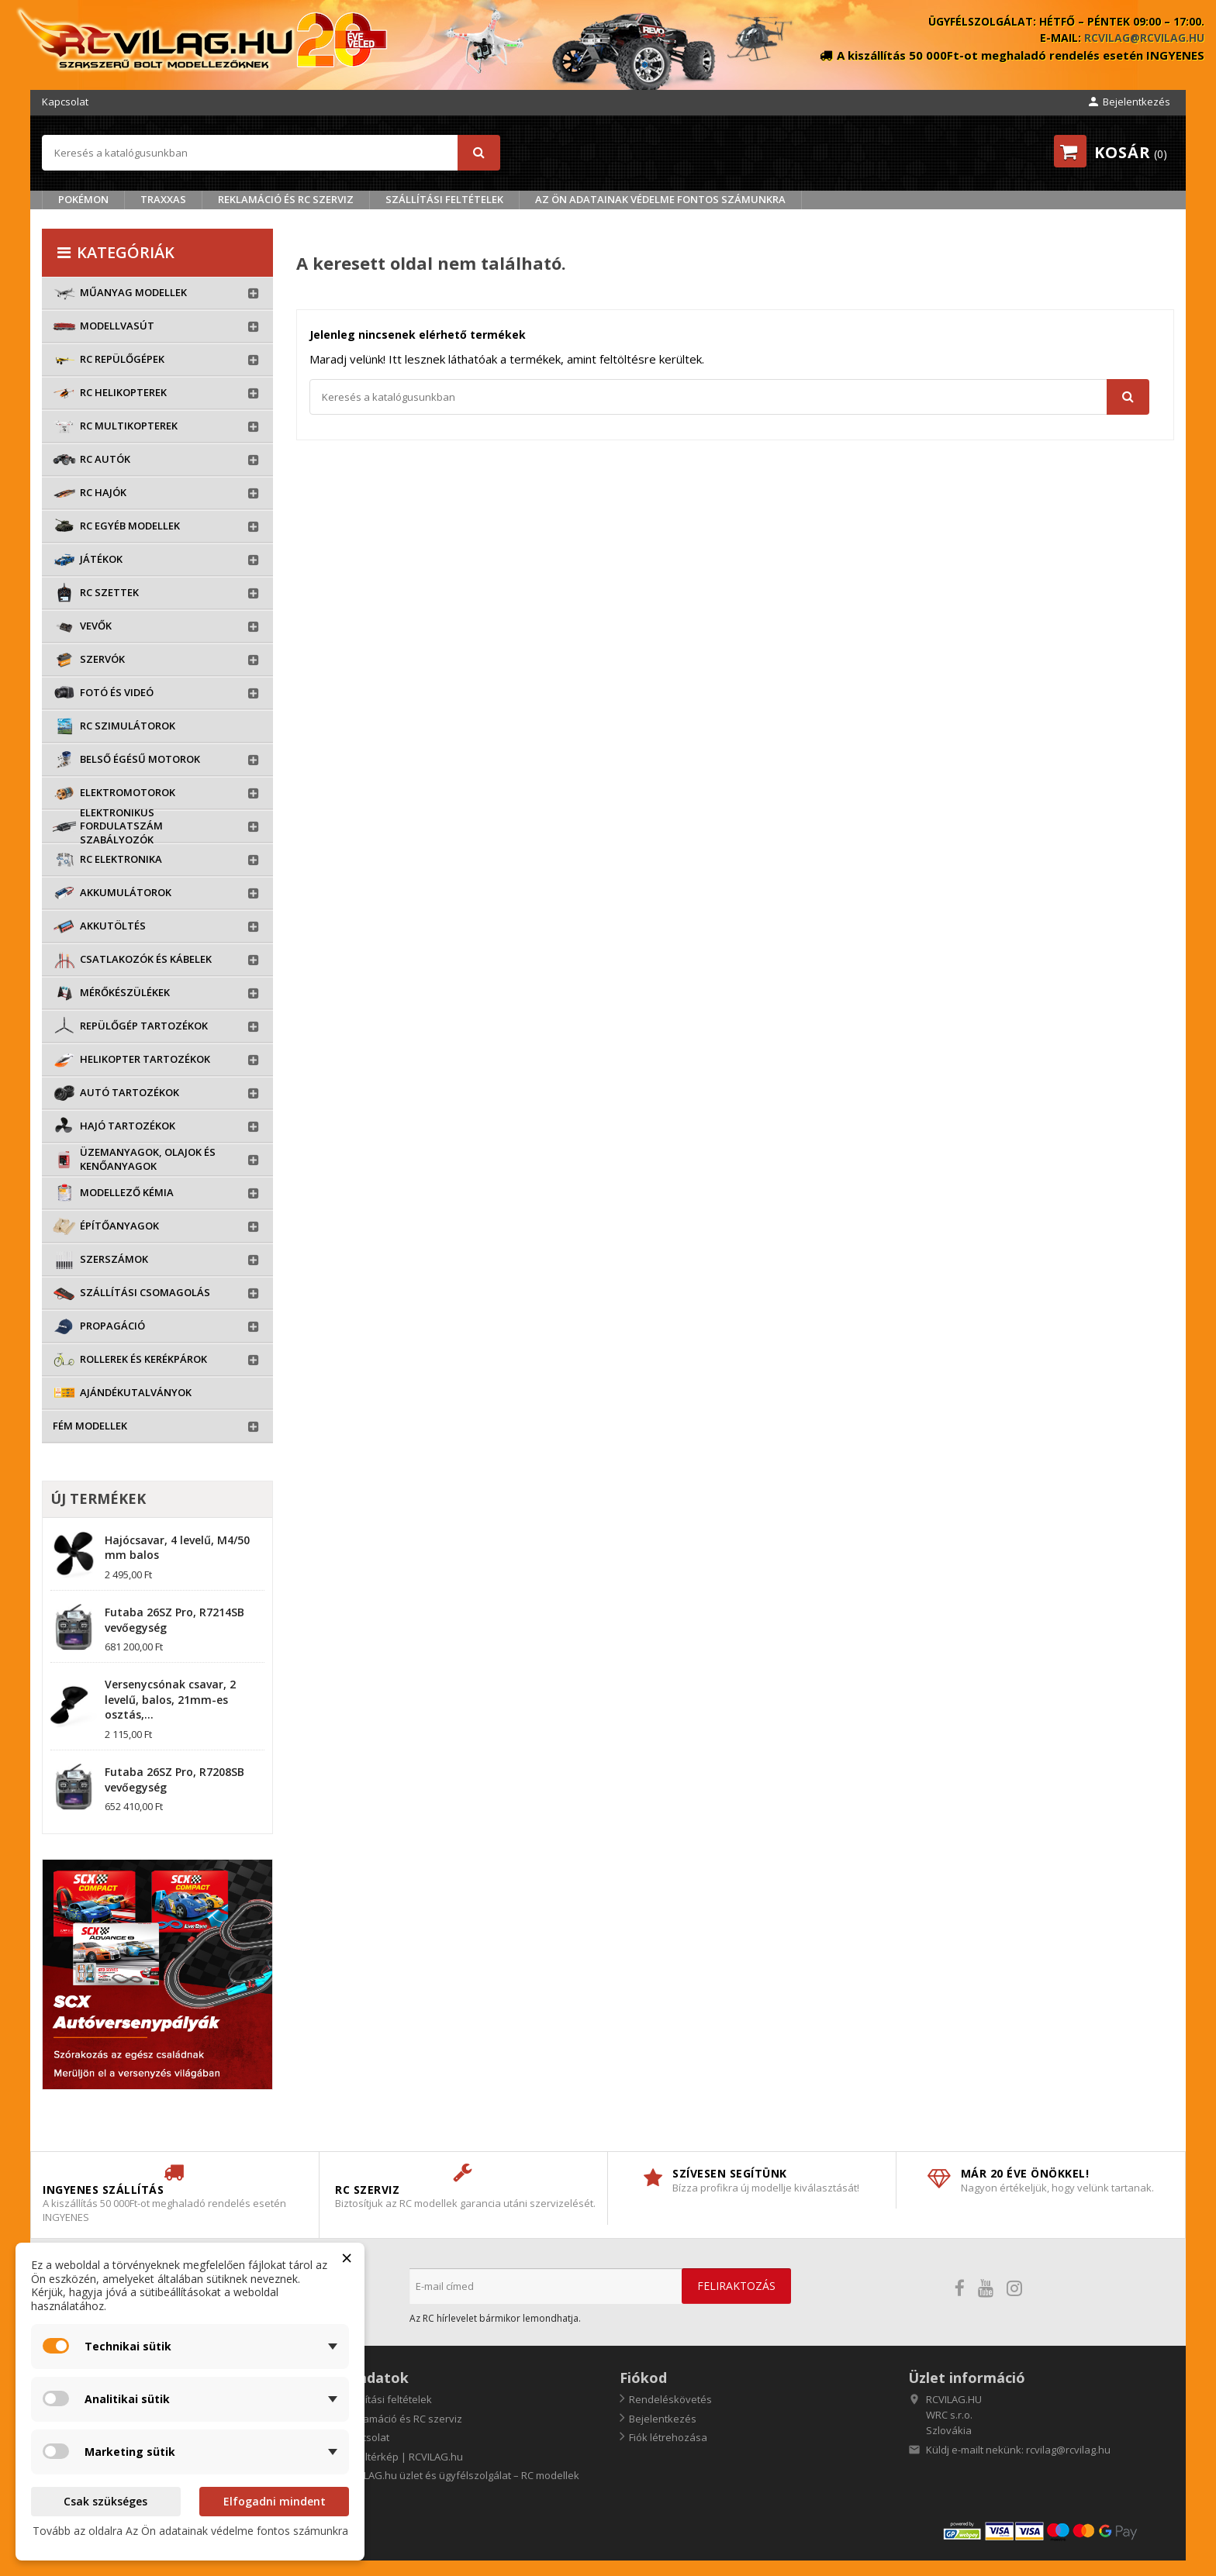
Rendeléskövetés (670, 2399)
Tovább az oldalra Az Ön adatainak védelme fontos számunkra (190, 2530)
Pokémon (83, 199)
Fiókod (643, 2377)
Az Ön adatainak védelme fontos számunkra (660, 199)
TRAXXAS (163, 199)
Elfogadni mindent (274, 2501)
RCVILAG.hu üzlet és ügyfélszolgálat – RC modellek (459, 2475)
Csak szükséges (105, 2501)
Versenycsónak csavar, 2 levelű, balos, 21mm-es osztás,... (170, 1700)
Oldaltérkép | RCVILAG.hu (401, 2457)
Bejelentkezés (662, 2419)
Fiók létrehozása (668, 2437)
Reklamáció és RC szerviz (286, 199)
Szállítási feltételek (444, 199)
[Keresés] (271, 153)
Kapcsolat (65, 102)
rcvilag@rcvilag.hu (1144, 37)
